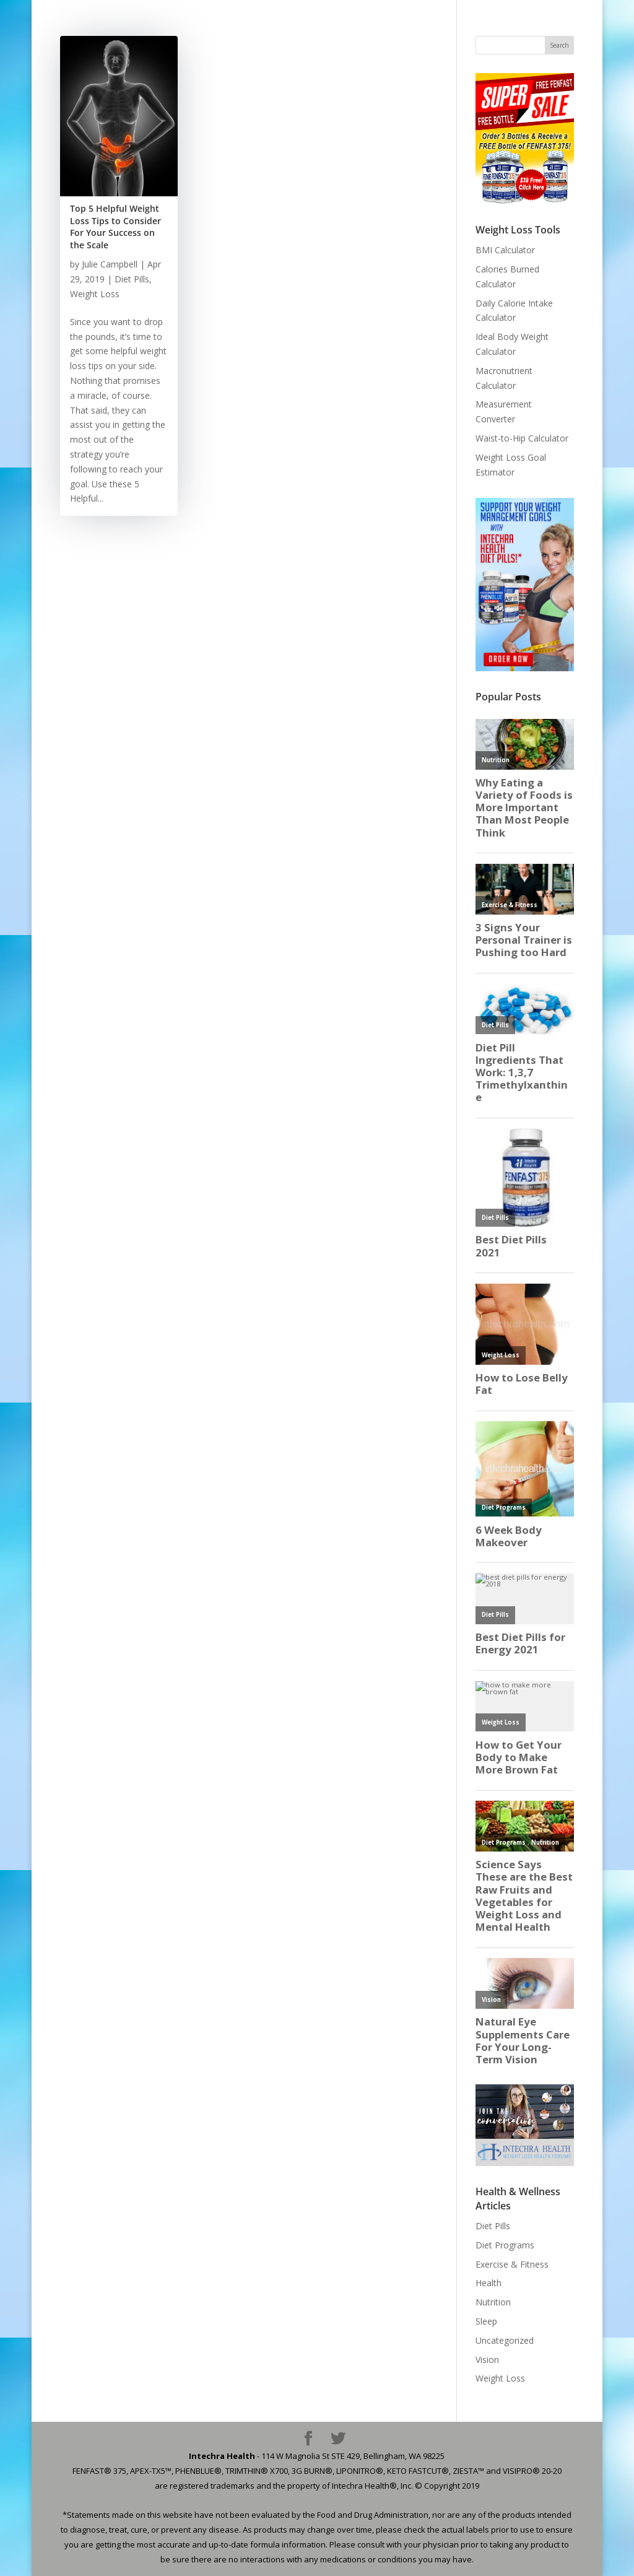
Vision (487, 2359)
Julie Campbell (109, 264)
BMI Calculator (505, 250)
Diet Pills (132, 279)
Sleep (486, 2321)
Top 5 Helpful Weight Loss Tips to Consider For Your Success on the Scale (115, 226)
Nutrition (493, 2302)
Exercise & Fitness (512, 2264)
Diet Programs (505, 2245)
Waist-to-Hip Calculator (522, 438)
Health (489, 2283)
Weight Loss (94, 294)
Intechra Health (222, 2455)
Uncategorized (505, 2340)
